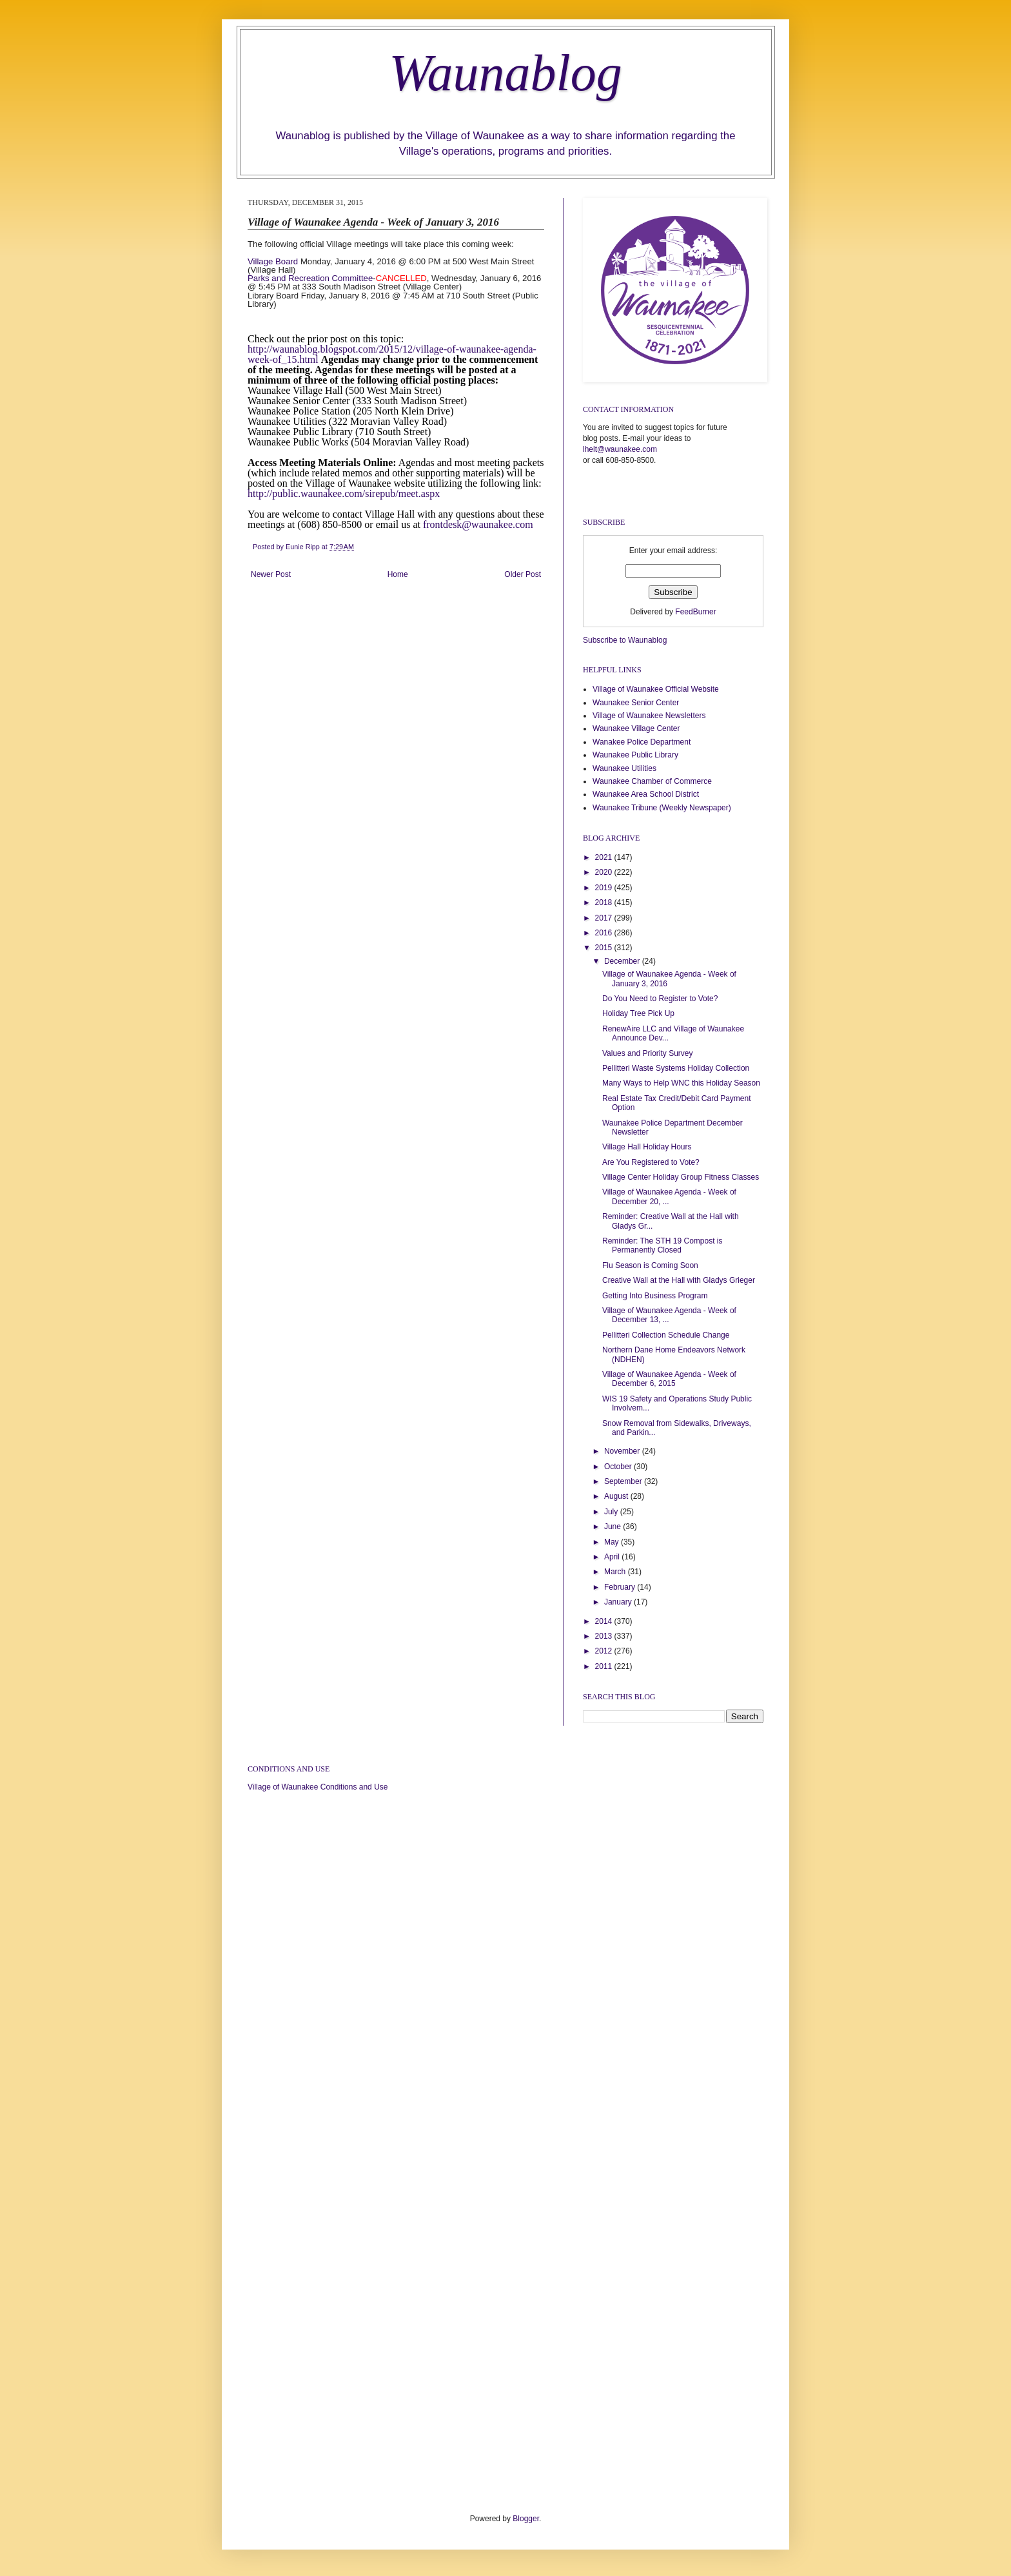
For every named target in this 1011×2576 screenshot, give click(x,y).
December (623, 961)
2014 (604, 1621)
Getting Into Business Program (654, 1295)
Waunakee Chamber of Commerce (652, 781)
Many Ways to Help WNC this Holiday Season (681, 1083)
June (613, 1526)
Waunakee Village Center (636, 728)
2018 (604, 902)
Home (398, 574)
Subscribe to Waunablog (625, 640)
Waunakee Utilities (624, 768)
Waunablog (505, 72)
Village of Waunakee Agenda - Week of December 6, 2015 (669, 1379)
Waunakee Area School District (646, 794)
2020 (604, 872)
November (623, 1451)
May (612, 1542)
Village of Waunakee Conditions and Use (318, 1786)
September (624, 1481)
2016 (604, 932)
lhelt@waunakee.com (620, 449)
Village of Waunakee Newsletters (649, 715)
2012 (604, 1650)
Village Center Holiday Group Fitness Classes (680, 1177)
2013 (604, 1636)
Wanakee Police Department (642, 741)
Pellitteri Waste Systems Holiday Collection (675, 1068)
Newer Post (271, 574)
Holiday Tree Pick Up (638, 1013)
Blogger (526, 2518)
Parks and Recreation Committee (310, 278)
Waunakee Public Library (635, 754)
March (616, 1571)
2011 (604, 1666)
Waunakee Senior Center (636, 702)
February (620, 1587)
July (612, 1511)
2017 (604, 917)
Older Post (522, 574)
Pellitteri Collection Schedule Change (665, 1335)
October (619, 1466)
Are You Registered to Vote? (651, 1162)
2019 (604, 887)
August (617, 1496)
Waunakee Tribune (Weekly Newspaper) (662, 807)
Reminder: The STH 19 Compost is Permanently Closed (662, 1245)
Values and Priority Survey (647, 1053)
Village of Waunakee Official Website (656, 689)
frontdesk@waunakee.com (478, 524)
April (613, 1556)
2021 (604, 857)
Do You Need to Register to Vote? (660, 998)
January (619, 1601)
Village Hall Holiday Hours (647, 1146)
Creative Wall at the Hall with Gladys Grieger (678, 1280)
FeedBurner (695, 611)
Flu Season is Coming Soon (650, 1265)
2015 (604, 947)
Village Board (273, 261)
